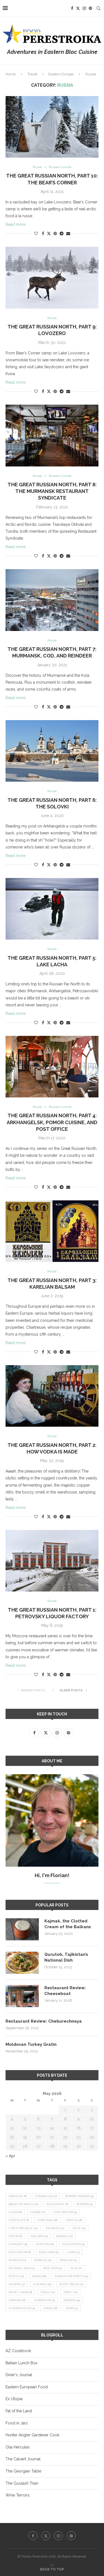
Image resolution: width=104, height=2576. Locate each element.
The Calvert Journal (23, 2459)
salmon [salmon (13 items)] (17, 2284)
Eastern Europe (60, 74)
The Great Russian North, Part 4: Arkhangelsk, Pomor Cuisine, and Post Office (52, 1122)
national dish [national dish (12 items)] (22, 2268)
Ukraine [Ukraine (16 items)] (17, 2300)
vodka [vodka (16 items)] (50, 2308)
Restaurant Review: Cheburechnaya (44, 2021)
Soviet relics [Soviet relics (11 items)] (71, 2284)
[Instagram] (84, 8)
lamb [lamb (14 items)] (73, 2252)
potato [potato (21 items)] (16, 2276)
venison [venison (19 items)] (71, 2300)
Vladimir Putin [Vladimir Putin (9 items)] (22, 2308)
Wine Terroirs (18, 2495)
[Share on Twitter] (49, 233)
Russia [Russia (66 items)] (39, 2276)
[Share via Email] (68, 233)
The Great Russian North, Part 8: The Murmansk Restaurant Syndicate (52, 491)
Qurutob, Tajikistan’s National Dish (66, 1957)
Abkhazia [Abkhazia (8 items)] (18, 2196)
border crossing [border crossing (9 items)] (79, 2196)
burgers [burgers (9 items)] (84, 2204)
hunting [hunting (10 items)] (45, 2244)
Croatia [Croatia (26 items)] (74, 2220)
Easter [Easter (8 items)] (15, 2236)
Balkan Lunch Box (21, 2363)
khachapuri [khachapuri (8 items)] (20, 2252)
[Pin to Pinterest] (55, 233)
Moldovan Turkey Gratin (31, 2044)
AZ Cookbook (18, 2351)
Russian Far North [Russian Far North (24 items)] (71, 2276)
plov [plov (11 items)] (76, 2268)
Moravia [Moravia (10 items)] (42, 2260)
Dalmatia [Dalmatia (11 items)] (55, 2228)
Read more (16, 224)
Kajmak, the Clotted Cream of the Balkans (67, 1924)
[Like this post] (36, 233)
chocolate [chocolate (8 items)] (19, 2220)
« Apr (10, 2156)
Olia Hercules (18, 2447)
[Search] (98, 8)
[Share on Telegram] (62, 233)
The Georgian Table (23, 2471)
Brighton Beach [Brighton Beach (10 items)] (23, 2204)
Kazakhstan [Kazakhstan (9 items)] (73, 2244)
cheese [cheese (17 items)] (37, 2212)
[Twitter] (78, 8)
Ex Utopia (14, 2399)
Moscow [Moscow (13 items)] (68, 2260)
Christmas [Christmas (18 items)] (47, 2220)
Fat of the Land (19, 2411)
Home (11, 74)
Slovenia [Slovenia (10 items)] (42, 2284)
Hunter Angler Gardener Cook (32, 2435)
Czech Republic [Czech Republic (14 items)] (23, 2228)
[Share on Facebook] (43, 233)
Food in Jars (17, 2423)
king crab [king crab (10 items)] (49, 2252)
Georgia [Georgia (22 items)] (64, 2236)
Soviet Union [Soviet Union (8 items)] (20, 2292)
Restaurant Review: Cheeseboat (65, 1990)
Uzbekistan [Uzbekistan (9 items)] (44, 2300)
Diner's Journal (19, 2375)
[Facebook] (72, 8)
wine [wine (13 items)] (72, 2308)
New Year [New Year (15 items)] (52, 2268)
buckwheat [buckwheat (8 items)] (57, 2204)
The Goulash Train (22, 2483)
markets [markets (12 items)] (17, 2260)
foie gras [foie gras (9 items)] (39, 2236)
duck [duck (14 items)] (79, 2228)
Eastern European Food (27, 2387)
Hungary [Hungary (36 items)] (18, 2244)
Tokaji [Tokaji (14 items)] (47, 2292)
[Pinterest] (90, 8)
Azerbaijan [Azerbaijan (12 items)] (46, 2196)
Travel (32, 74)
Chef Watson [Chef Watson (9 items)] (65, 2212)
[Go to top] (52, 2569)
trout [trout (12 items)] (70, 2292)
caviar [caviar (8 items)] (15, 2212)
